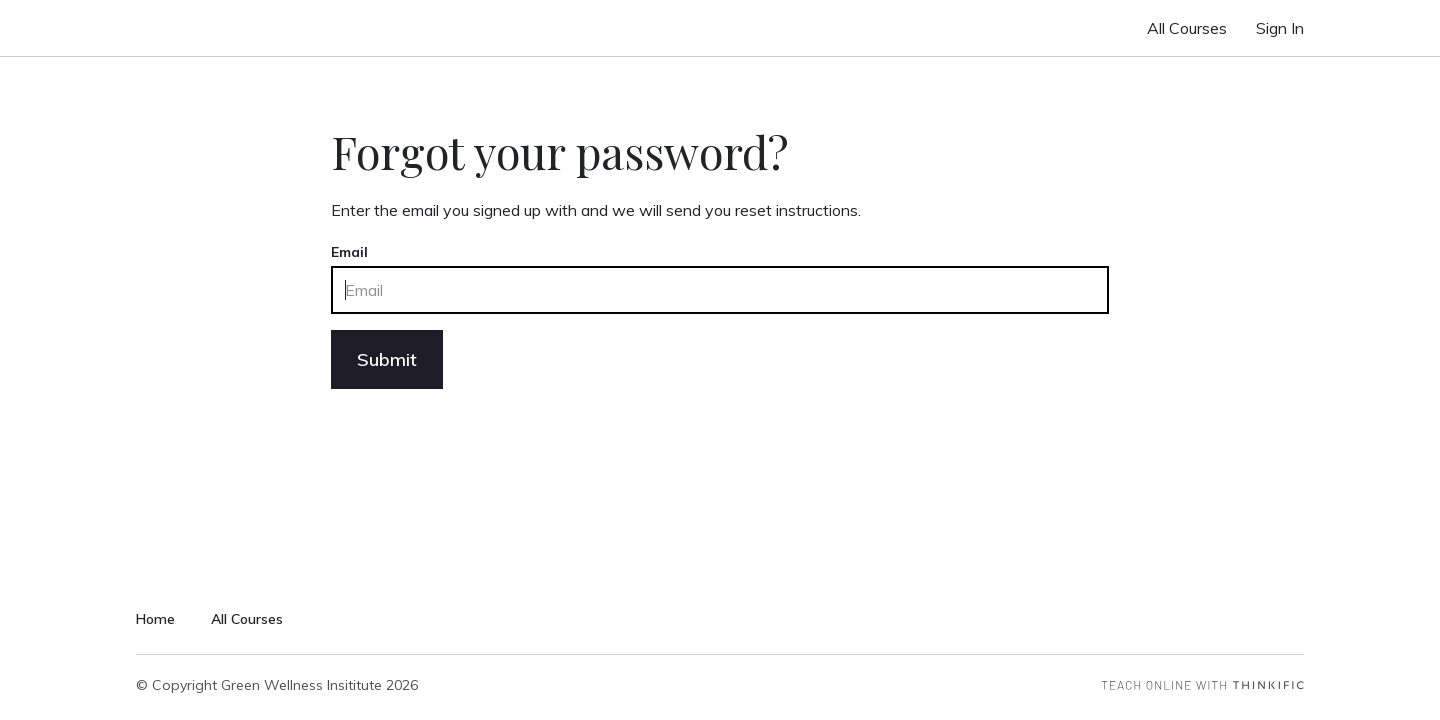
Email (349, 252)
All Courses (1187, 28)
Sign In (1280, 28)
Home (155, 619)
